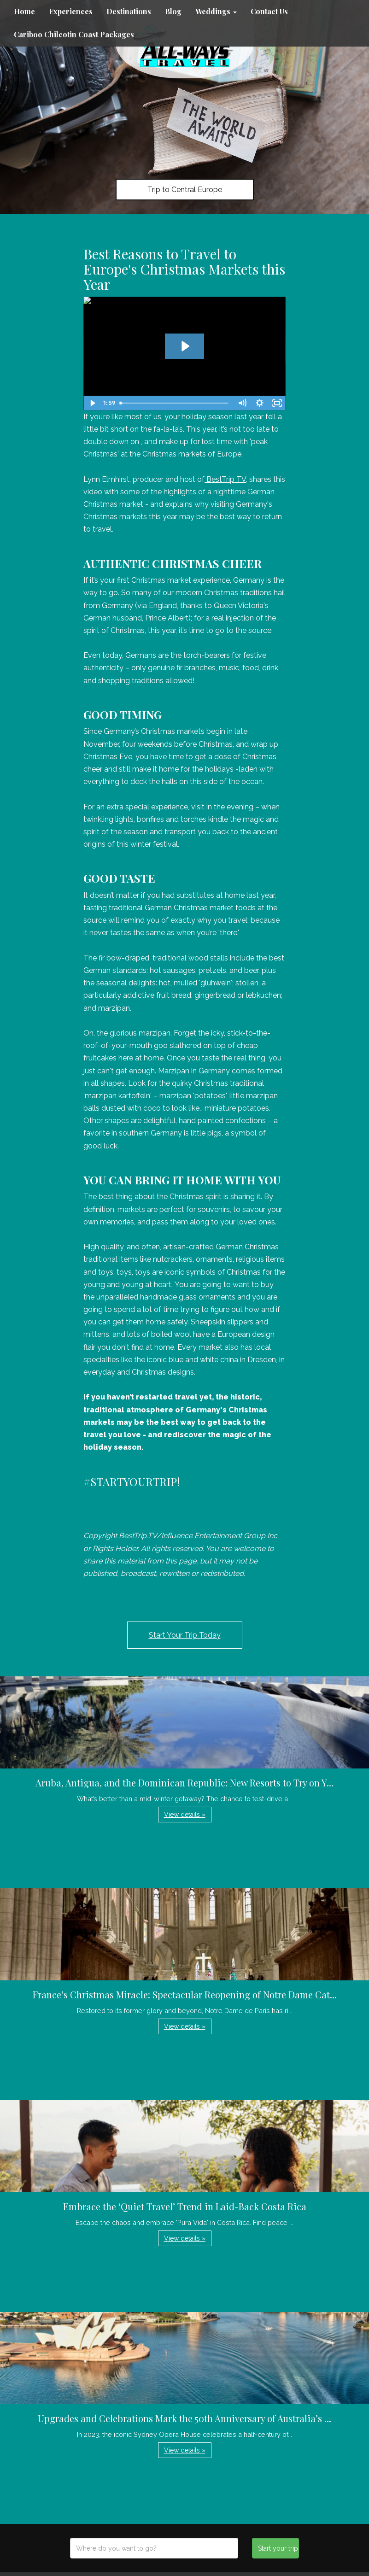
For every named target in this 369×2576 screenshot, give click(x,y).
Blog (173, 11)
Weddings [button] (216, 11)
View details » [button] (184, 1814)
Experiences (71, 11)
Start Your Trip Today (185, 1635)
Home (24, 11)
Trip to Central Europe (184, 189)
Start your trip (278, 2548)
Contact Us (269, 11)
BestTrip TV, (226, 479)
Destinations (128, 11)
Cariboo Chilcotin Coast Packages (74, 34)
